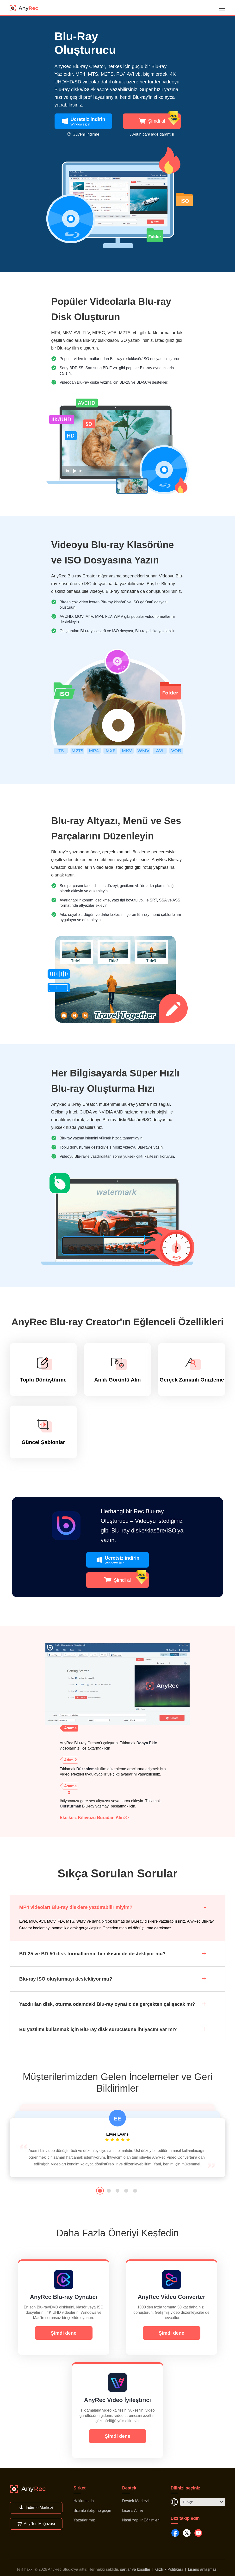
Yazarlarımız (84, 2520)
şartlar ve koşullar (135, 2569)
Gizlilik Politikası (169, 2569)
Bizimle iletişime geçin (92, 2510)
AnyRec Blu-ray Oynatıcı (63, 2297)
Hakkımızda (84, 2501)
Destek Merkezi (135, 2501)
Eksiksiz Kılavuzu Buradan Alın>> (94, 1817)
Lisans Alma (132, 2510)
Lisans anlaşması (203, 2569)
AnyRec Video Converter (171, 2297)
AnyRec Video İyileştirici (117, 2400)
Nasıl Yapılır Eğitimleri (141, 2520)
